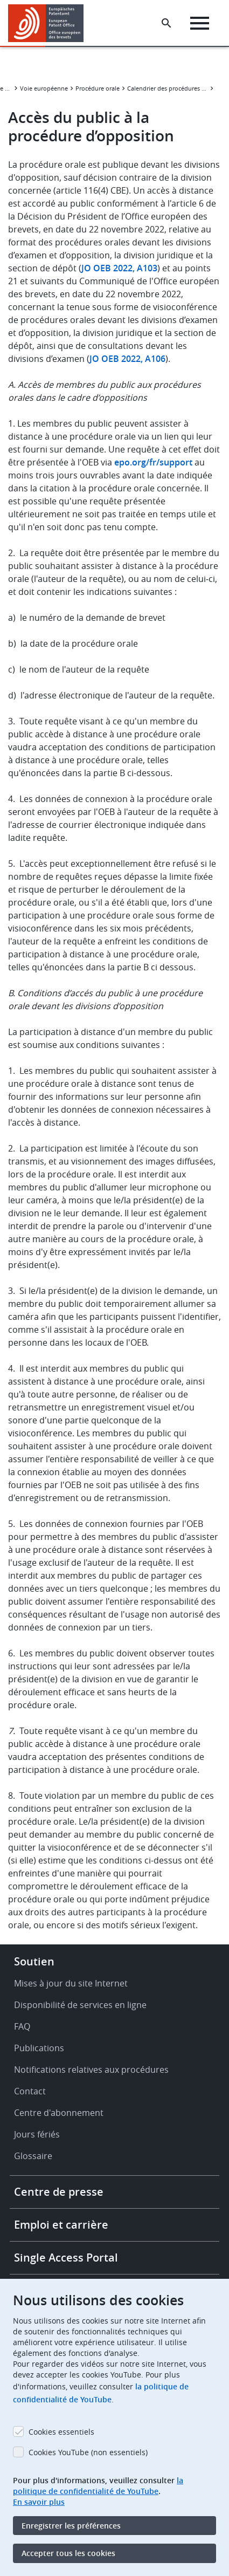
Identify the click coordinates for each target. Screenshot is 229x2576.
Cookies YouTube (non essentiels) (88, 2452)
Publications (39, 2048)
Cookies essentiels (61, 2432)
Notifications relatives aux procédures (91, 2069)
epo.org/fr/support (153, 462)
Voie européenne (44, 88)
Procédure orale (97, 88)
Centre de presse (58, 2191)
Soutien (34, 1961)
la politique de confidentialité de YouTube (98, 2485)
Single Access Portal (66, 2257)
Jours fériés (37, 2134)
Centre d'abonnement (58, 2113)
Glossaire (33, 2156)
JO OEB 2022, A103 (119, 268)
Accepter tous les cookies (68, 2553)
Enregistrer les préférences (71, 2525)
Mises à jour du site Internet (71, 1983)
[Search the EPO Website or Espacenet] (166, 23)
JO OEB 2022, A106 (127, 359)
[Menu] (199, 23)
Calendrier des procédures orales (167, 88)
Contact (30, 2091)
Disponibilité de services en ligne (80, 2005)
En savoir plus (39, 2502)
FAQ (22, 2026)
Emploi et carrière (61, 2224)
